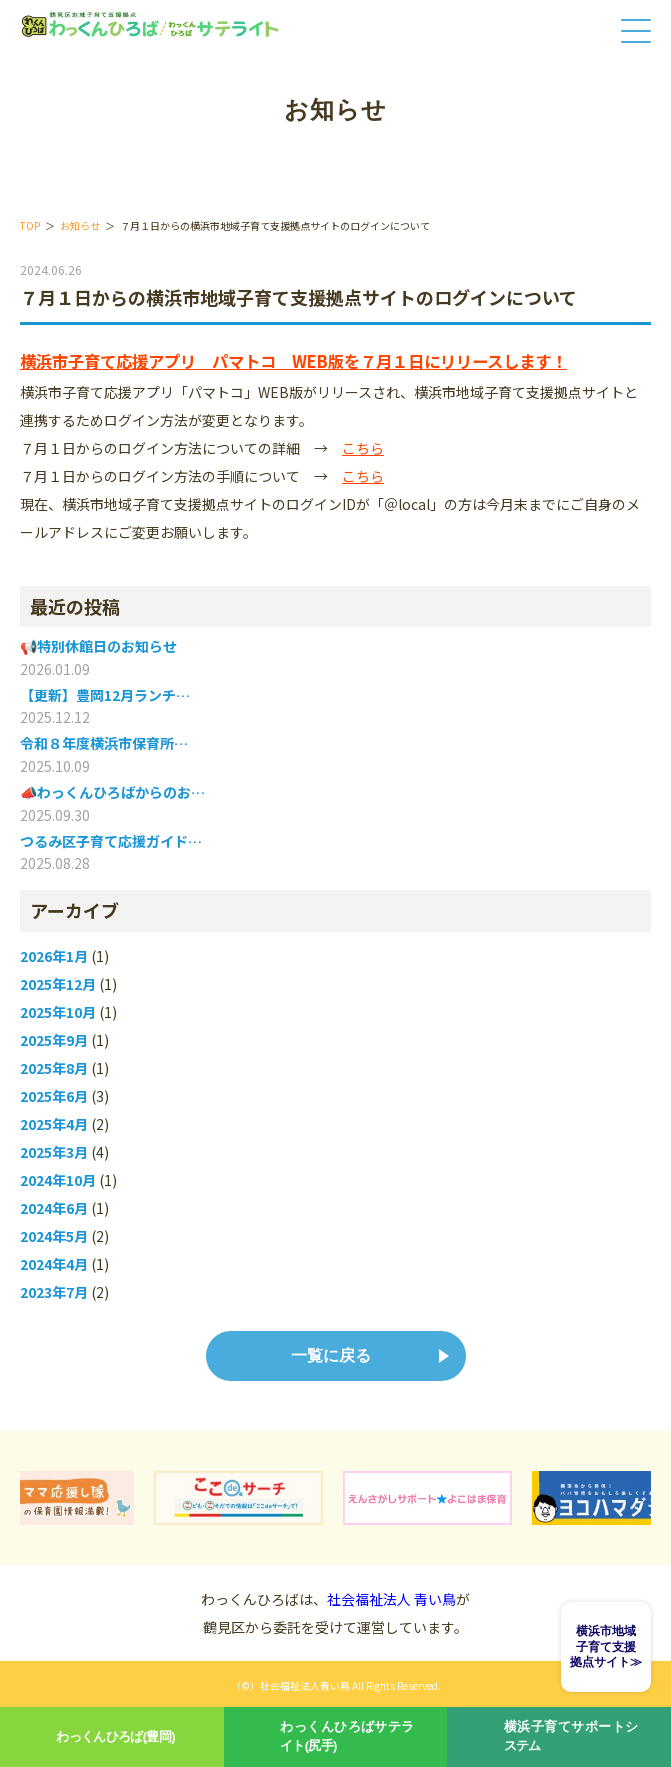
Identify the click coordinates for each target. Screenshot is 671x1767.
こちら (363, 448)
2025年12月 (58, 984)
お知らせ (80, 225)
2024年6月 (54, 1208)
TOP (30, 225)
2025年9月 (54, 1040)
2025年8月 (54, 1068)
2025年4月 (54, 1124)
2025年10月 (58, 1012)
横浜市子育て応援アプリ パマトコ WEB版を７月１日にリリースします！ (293, 361)
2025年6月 (54, 1096)
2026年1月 (54, 956)
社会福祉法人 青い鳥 (391, 1599)
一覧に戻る (331, 1355)
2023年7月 (54, 1292)
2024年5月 (54, 1236)
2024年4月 (54, 1264)
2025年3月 (54, 1152)
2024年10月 (58, 1180)
